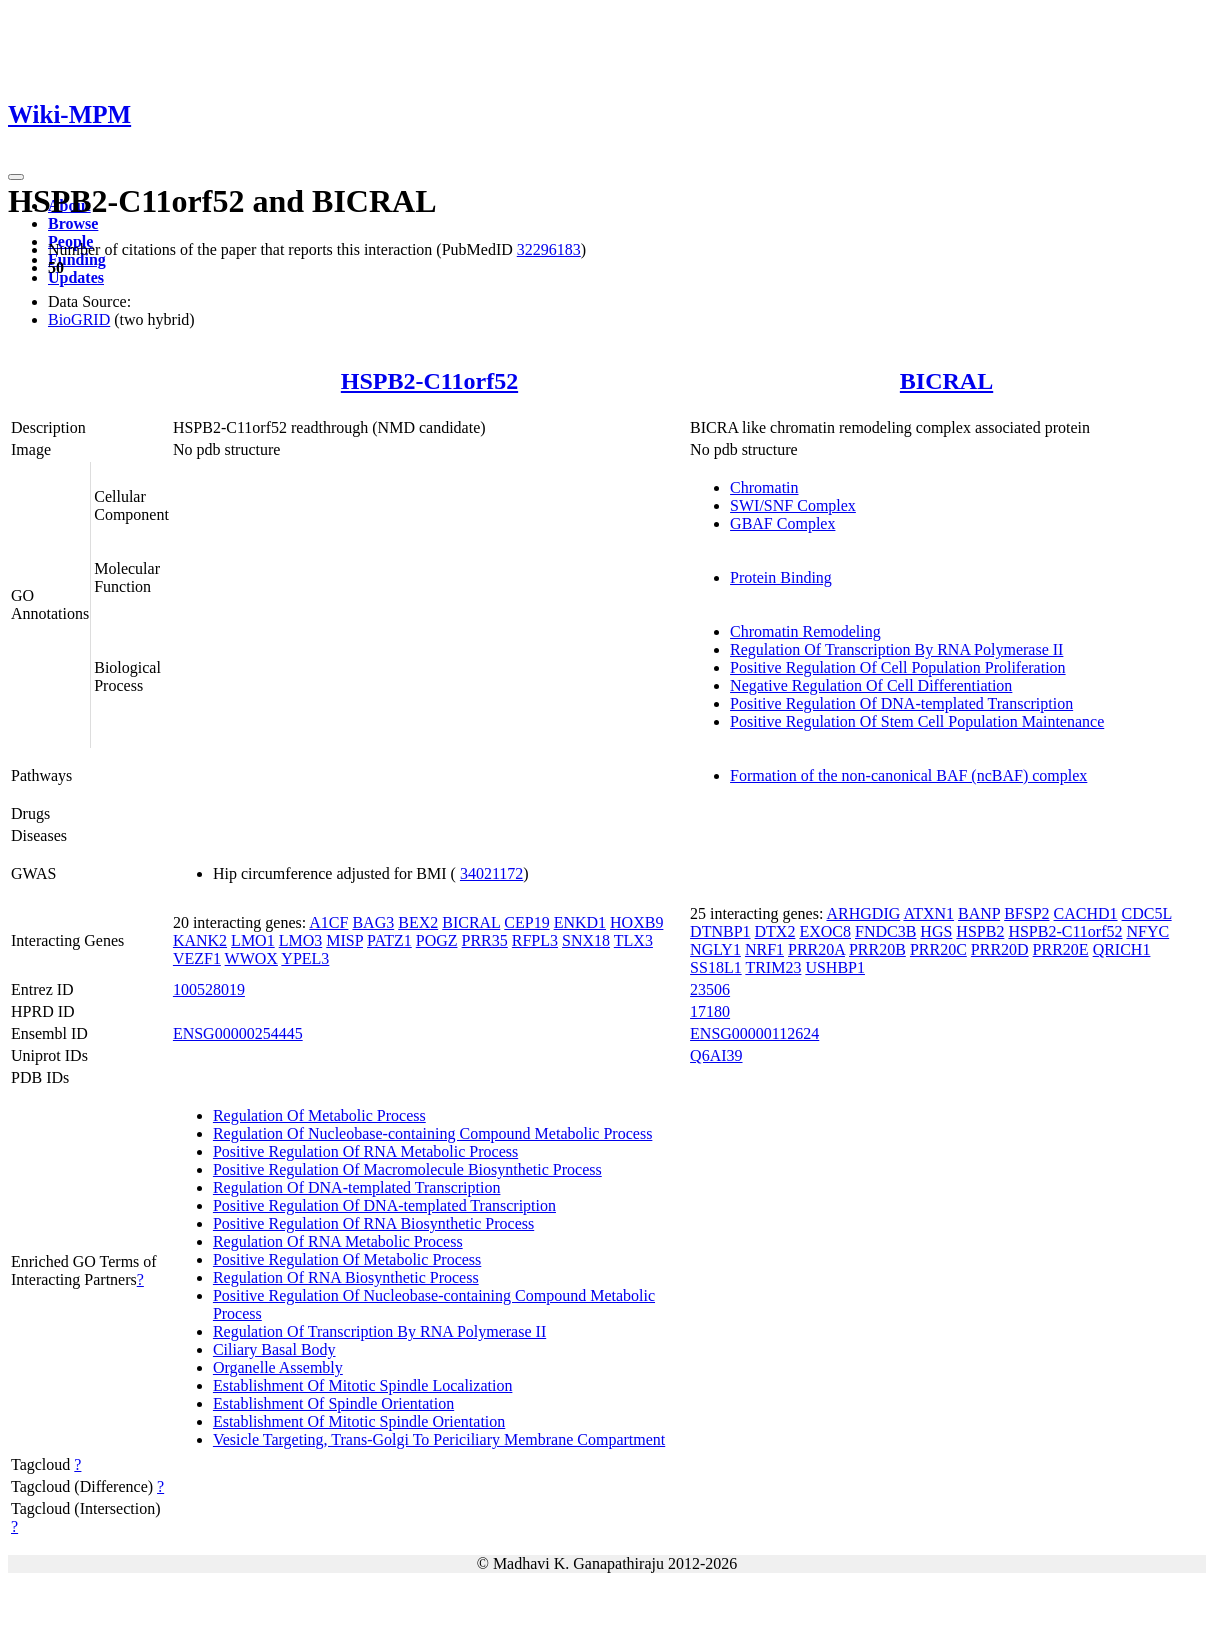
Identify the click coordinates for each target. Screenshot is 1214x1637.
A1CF (328, 922)
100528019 (209, 989)
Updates (76, 277)
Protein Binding (781, 577)
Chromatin (764, 487)
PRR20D (1000, 949)
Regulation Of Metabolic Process (319, 1115)
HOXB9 (636, 922)
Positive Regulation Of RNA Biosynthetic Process (373, 1223)
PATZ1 (389, 940)
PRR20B (877, 949)
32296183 (549, 249)
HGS (936, 931)
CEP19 (526, 922)
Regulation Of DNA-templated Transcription (357, 1187)
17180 (710, 1011)
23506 (710, 989)
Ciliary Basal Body (274, 1349)
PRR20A (816, 949)
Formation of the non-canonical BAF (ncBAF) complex (908, 775)
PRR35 (485, 940)
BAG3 (373, 922)
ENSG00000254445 (238, 1033)
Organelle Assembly (278, 1367)
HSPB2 (980, 931)
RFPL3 (535, 940)
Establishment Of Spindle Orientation (333, 1403)
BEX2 (418, 922)
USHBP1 (835, 967)
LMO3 (301, 940)
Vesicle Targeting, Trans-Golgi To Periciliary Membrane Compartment (439, 1439)
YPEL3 (305, 958)
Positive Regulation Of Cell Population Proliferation (898, 667)
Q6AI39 (716, 1055)
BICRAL (946, 381)
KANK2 (200, 940)
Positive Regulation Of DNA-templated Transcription (901, 703)
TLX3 (633, 940)
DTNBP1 (720, 931)
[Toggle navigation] (16, 177)
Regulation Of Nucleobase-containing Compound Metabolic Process (432, 1133)
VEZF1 (197, 958)
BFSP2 (1026, 913)
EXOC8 (825, 931)
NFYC (1147, 931)
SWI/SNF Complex (793, 505)
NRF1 (764, 949)
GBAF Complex (782, 523)
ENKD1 (580, 922)
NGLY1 (715, 949)
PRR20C (938, 949)
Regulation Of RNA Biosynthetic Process (346, 1277)
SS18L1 (716, 967)
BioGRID (79, 319)
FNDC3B (885, 931)
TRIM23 (773, 967)
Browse (73, 223)
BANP (979, 913)
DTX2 (775, 931)
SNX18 (586, 940)
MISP (344, 940)
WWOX (251, 958)
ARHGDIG (863, 913)
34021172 (491, 873)
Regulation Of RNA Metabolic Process (338, 1241)
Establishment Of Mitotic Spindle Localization (363, 1385)
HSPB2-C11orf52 (429, 381)
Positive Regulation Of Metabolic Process (347, 1259)
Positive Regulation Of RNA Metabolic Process (365, 1151)
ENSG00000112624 (754, 1033)
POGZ (437, 940)
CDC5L (1147, 913)
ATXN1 (928, 913)
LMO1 (253, 940)
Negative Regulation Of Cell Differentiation (871, 685)
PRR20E (1061, 949)
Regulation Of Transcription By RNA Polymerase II (896, 649)
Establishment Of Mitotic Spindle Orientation (359, 1421)
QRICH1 (1122, 949)
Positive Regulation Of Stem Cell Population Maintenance (917, 721)
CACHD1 (1086, 913)
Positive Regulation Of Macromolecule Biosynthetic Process (407, 1169)
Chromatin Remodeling (805, 631)
